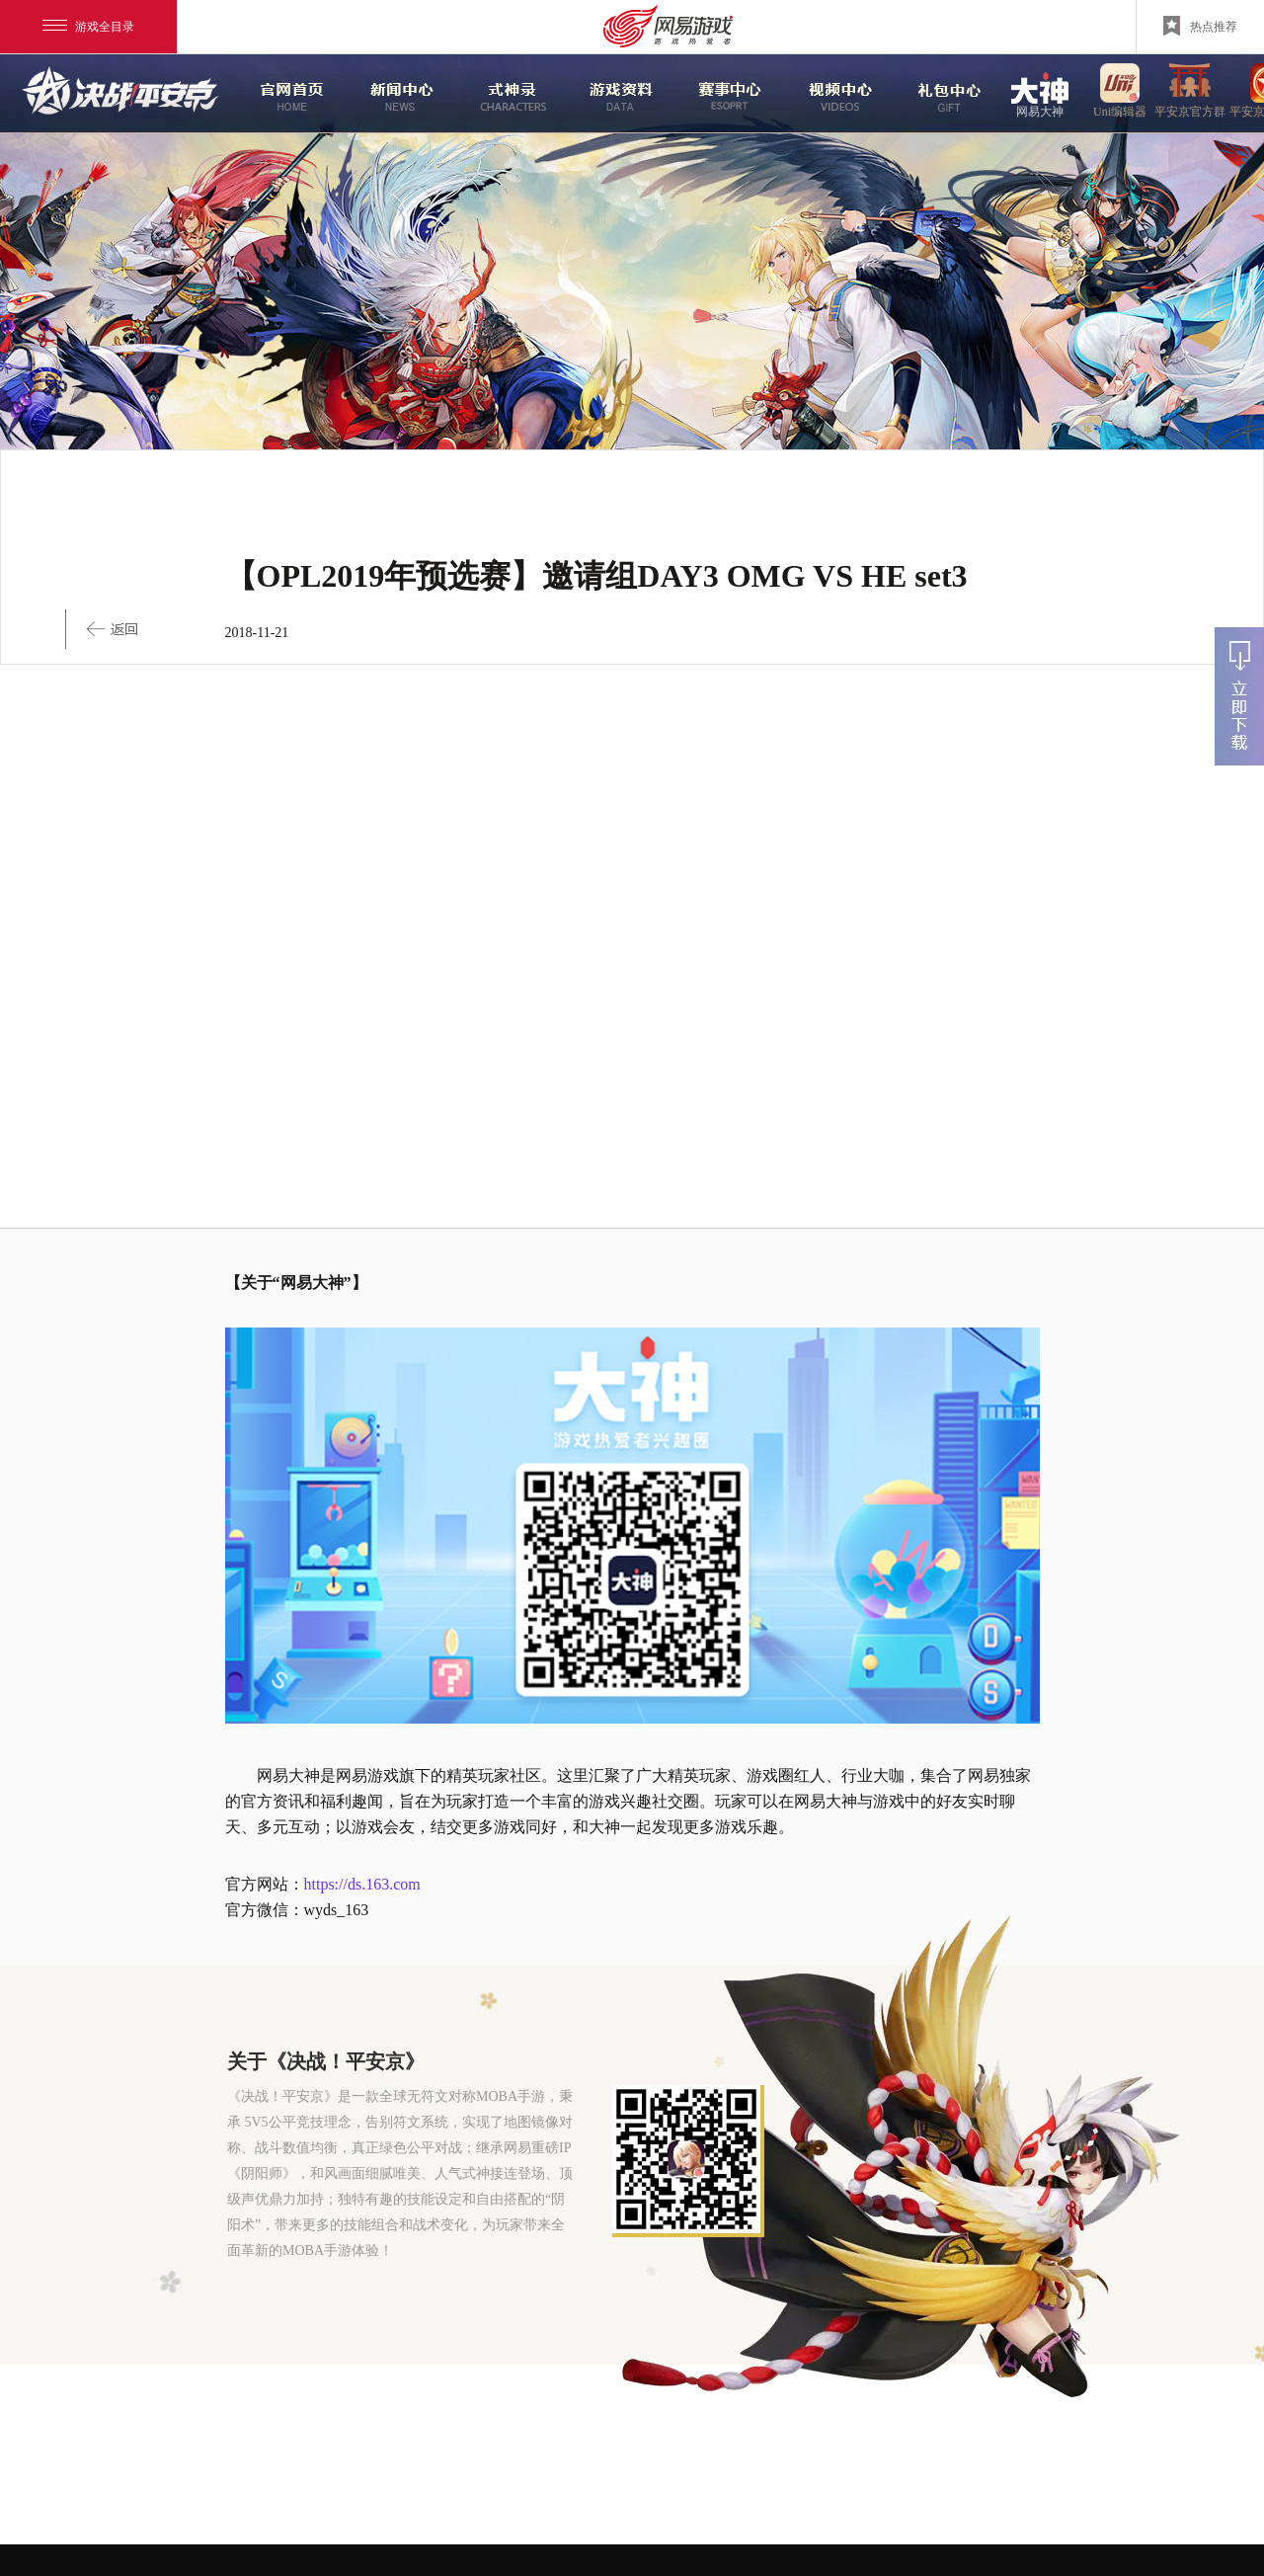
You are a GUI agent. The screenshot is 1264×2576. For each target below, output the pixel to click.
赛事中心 (722, 93)
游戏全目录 (88, 27)
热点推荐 (1200, 26)
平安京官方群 (1189, 92)
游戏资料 (611, 93)
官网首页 (282, 93)
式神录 (501, 93)
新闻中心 (391, 93)
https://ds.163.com (362, 1884)
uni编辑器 (1119, 92)
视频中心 (830, 93)
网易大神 (1039, 92)
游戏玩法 (939, 93)
